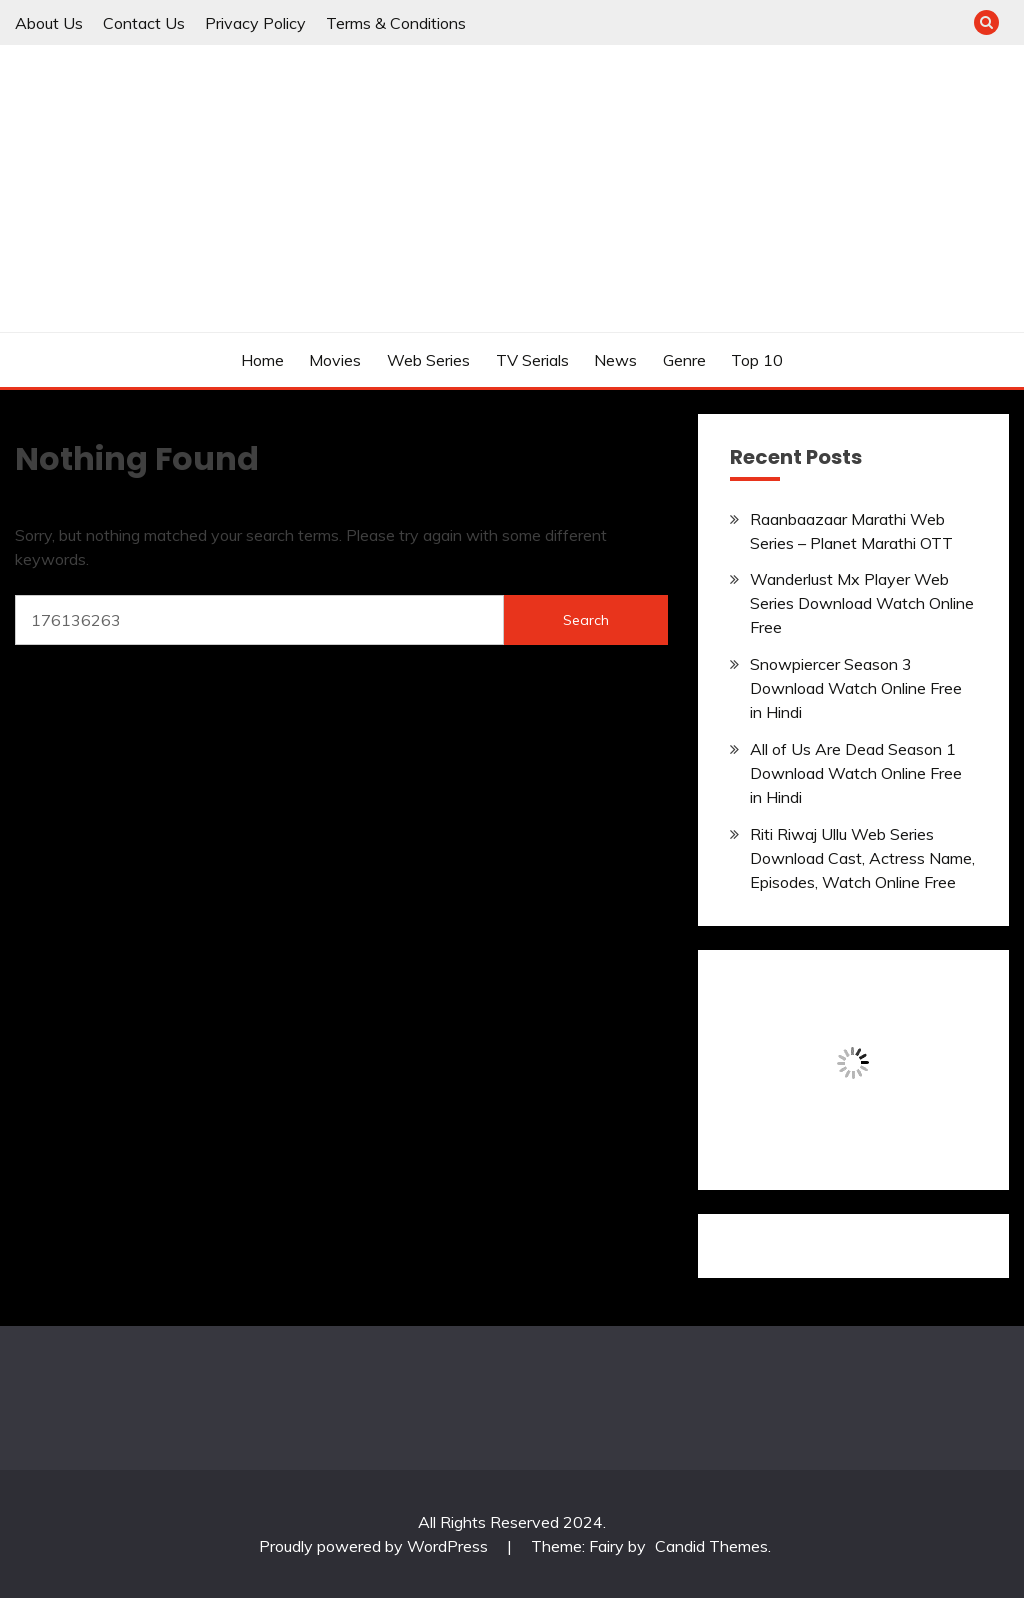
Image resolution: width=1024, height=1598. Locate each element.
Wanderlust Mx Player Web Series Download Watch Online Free (862, 603)
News (615, 360)
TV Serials (532, 360)
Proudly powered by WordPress (375, 1546)
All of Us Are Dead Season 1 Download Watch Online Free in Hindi (856, 773)
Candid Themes (711, 1546)
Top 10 (757, 360)
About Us (49, 23)
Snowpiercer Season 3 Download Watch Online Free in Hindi (856, 688)
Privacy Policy (255, 23)
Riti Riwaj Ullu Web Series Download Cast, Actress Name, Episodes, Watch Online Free (862, 858)
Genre (684, 360)
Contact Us (144, 23)
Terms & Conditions (396, 23)
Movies (335, 360)
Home (262, 360)
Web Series (428, 360)
